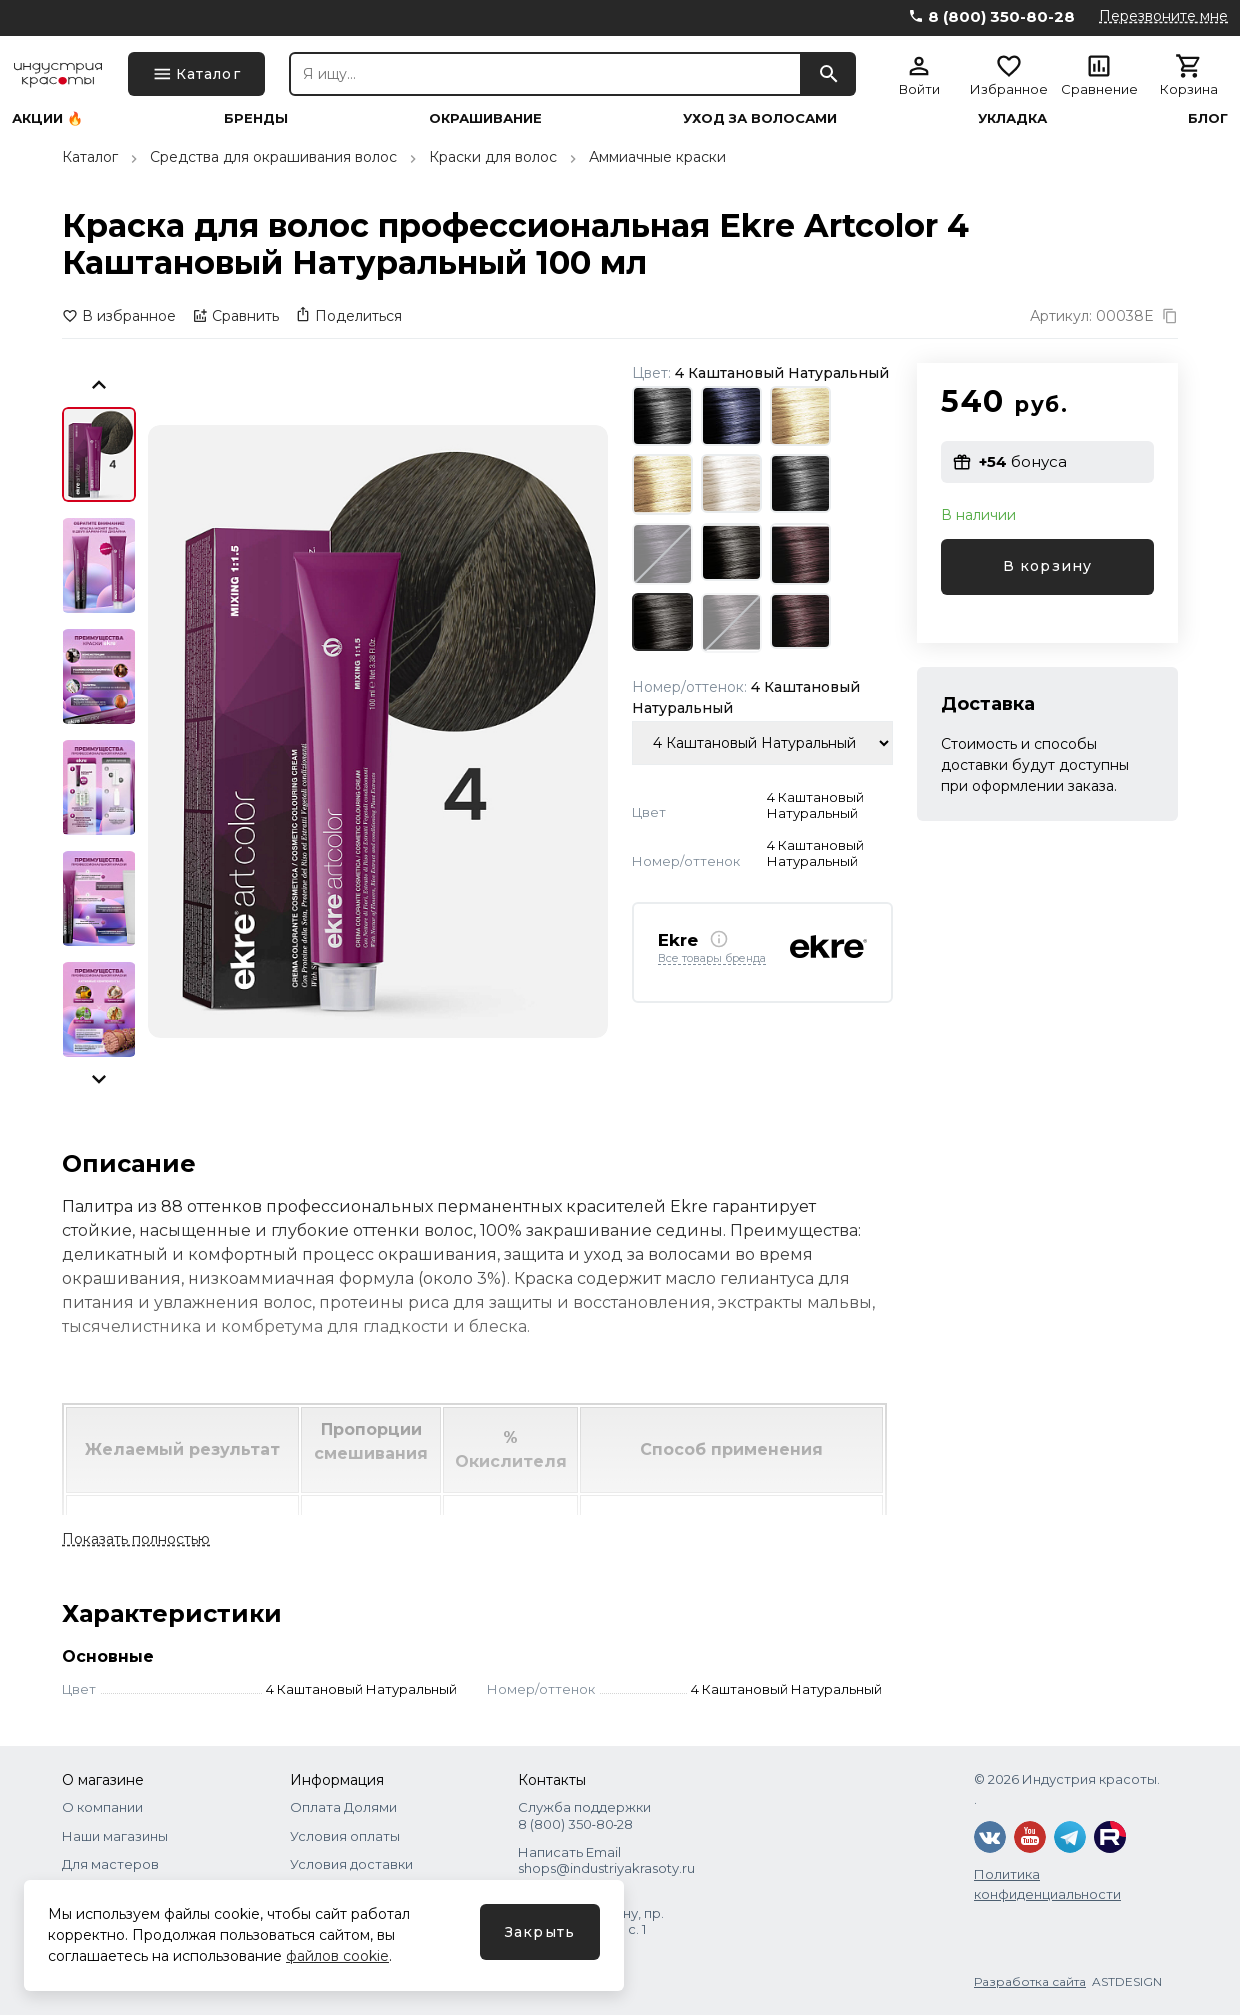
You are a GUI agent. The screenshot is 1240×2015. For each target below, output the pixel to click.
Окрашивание (485, 118)
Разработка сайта (1030, 1981)
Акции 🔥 (47, 118)
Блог (1208, 118)
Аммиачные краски (657, 157)
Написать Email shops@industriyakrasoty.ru (606, 1860)
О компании (102, 1807)
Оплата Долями (343, 1807)
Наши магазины (115, 1836)
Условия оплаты (345, 1836)
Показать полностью (136, 1539)
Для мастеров (110, 1864)
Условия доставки (351, 1864)
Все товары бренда (712, 959)
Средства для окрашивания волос (273, 157)
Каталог (90, 157)
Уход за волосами (760, 118)
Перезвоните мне (1163, 16)
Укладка (1012, 118)
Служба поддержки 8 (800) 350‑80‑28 (584, 1815)
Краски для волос (493, 157)
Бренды (256, 118)
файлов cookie (337, 1956)
